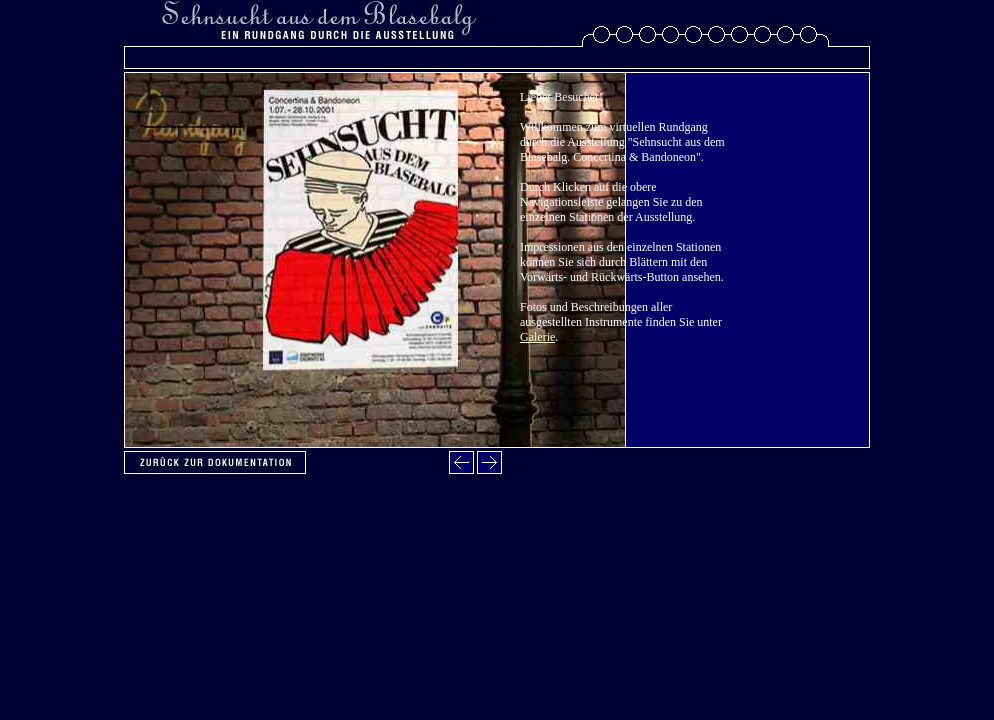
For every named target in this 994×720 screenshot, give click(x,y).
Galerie (537, 337)
